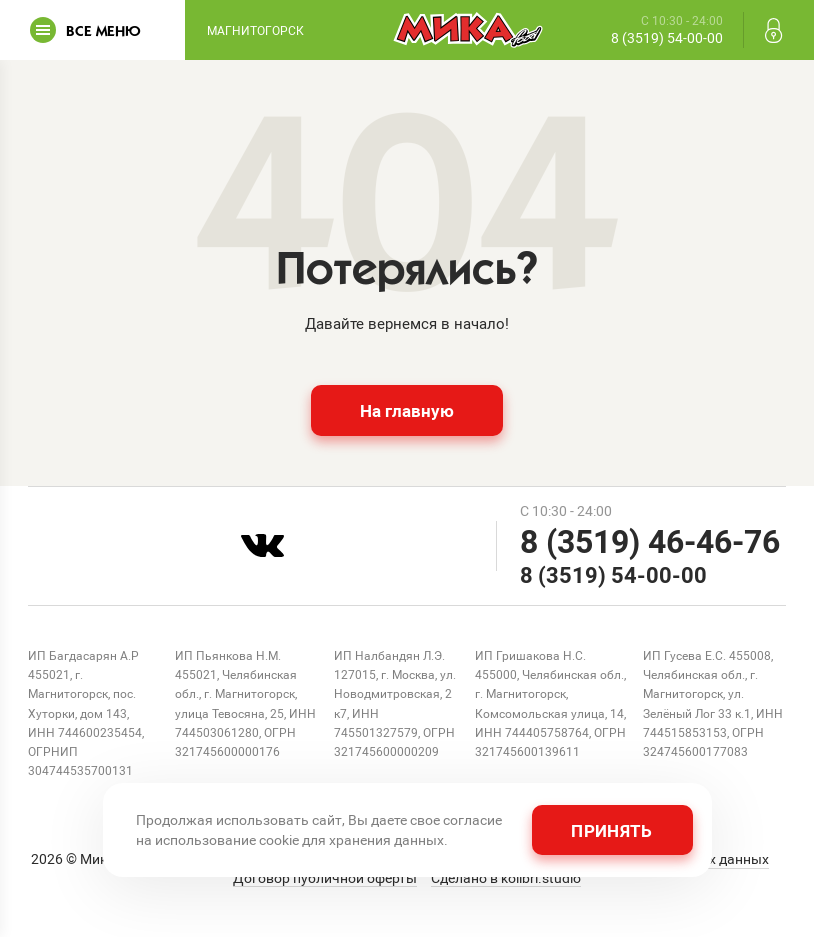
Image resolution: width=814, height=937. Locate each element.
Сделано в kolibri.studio (506, 878)
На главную (407, 410)
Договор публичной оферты (325, 878)
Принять (611, 830)
